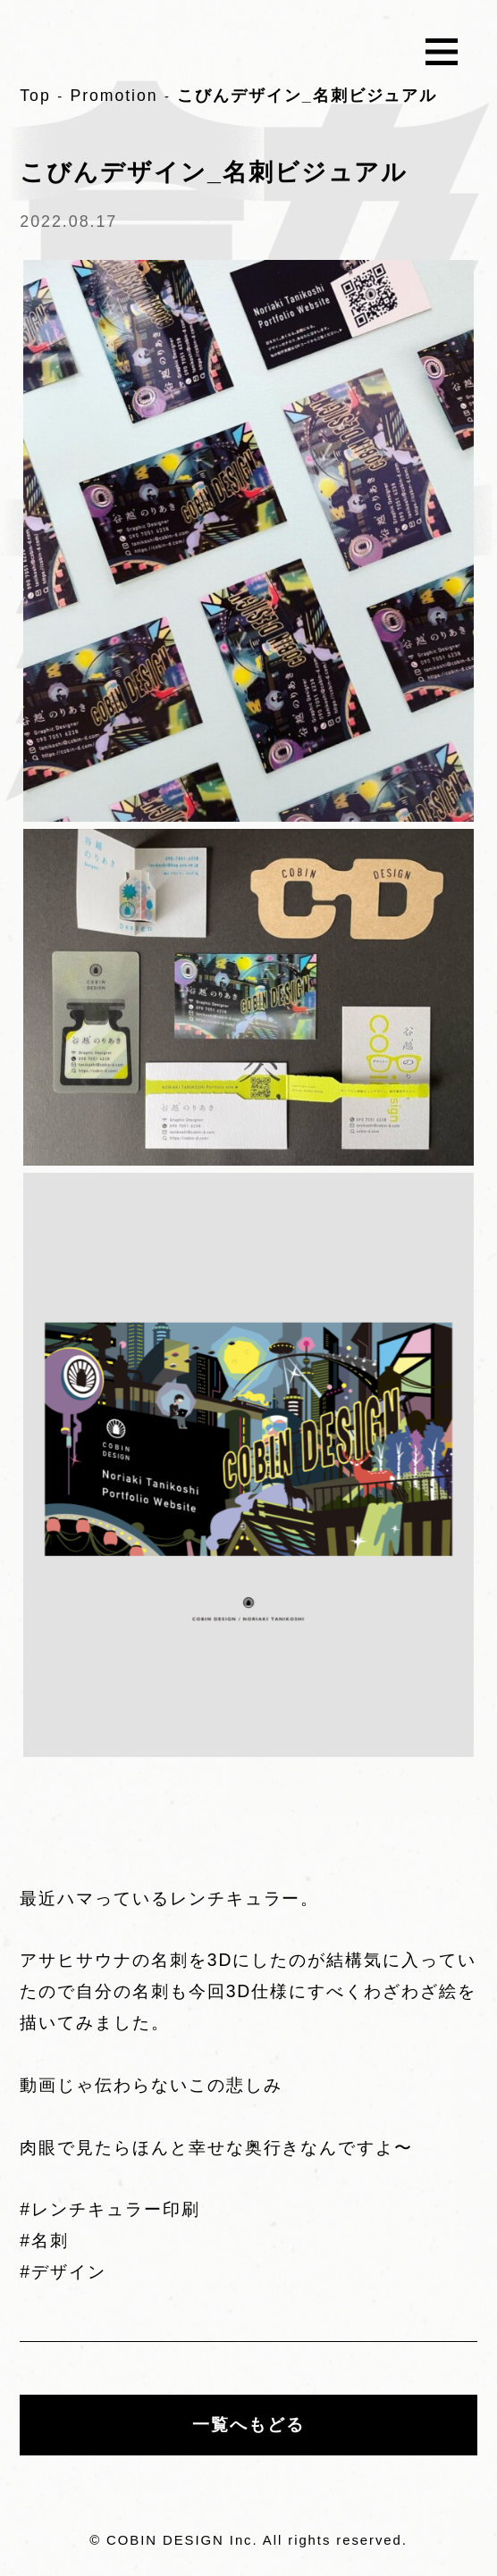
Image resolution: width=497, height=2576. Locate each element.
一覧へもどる (248, 2425)
